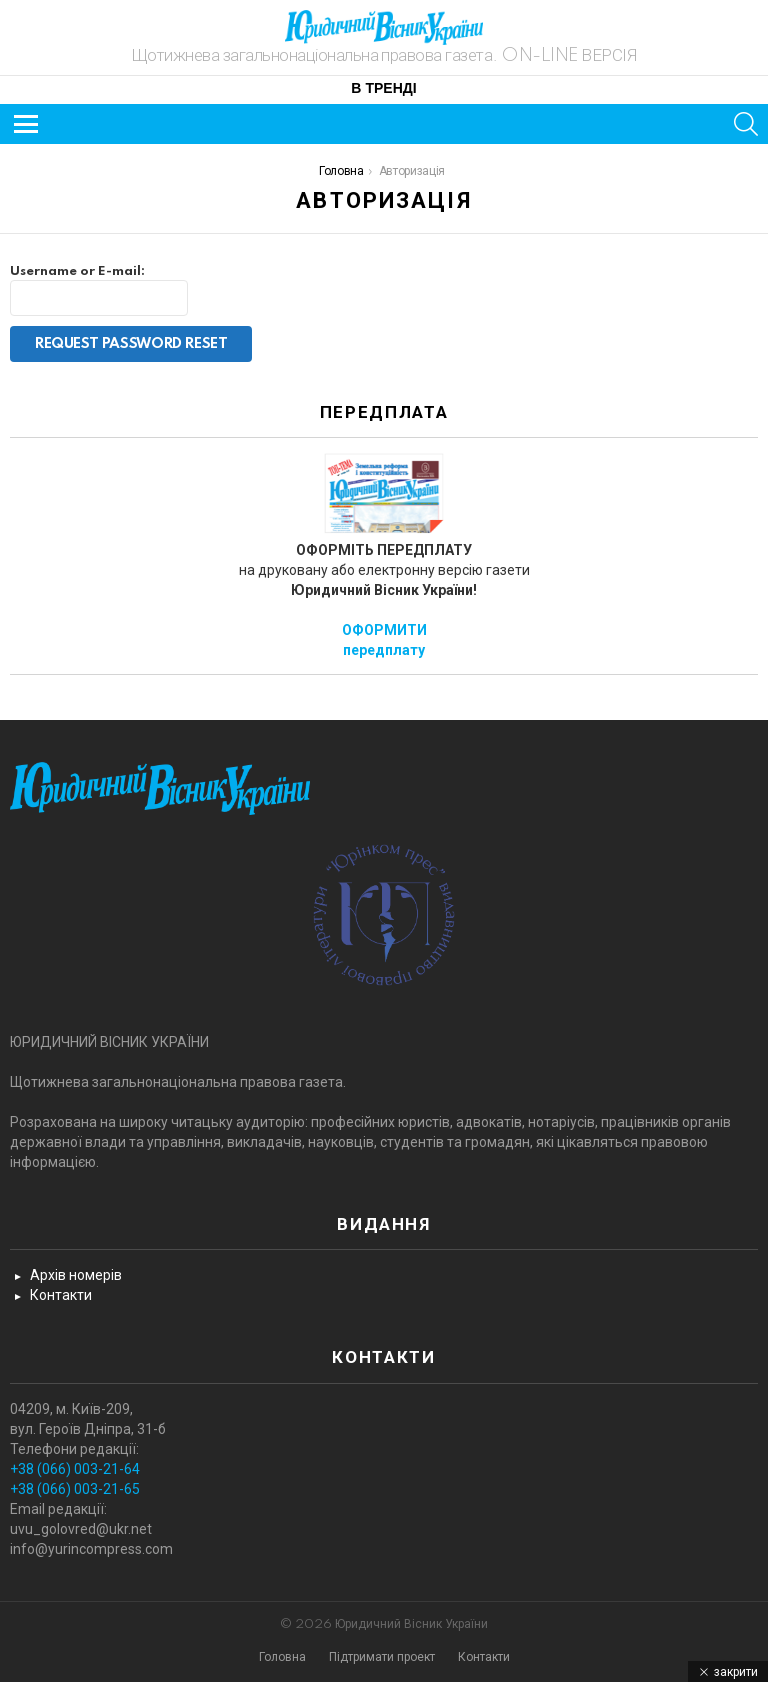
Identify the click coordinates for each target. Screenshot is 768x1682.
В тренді (383, 89)
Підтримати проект (382, 1657)
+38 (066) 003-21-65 (75, 1489)
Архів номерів (76, 1275)
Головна (282, 1657)
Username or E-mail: (77, 271)
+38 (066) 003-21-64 (75, 1469)
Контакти (61, 1295)
